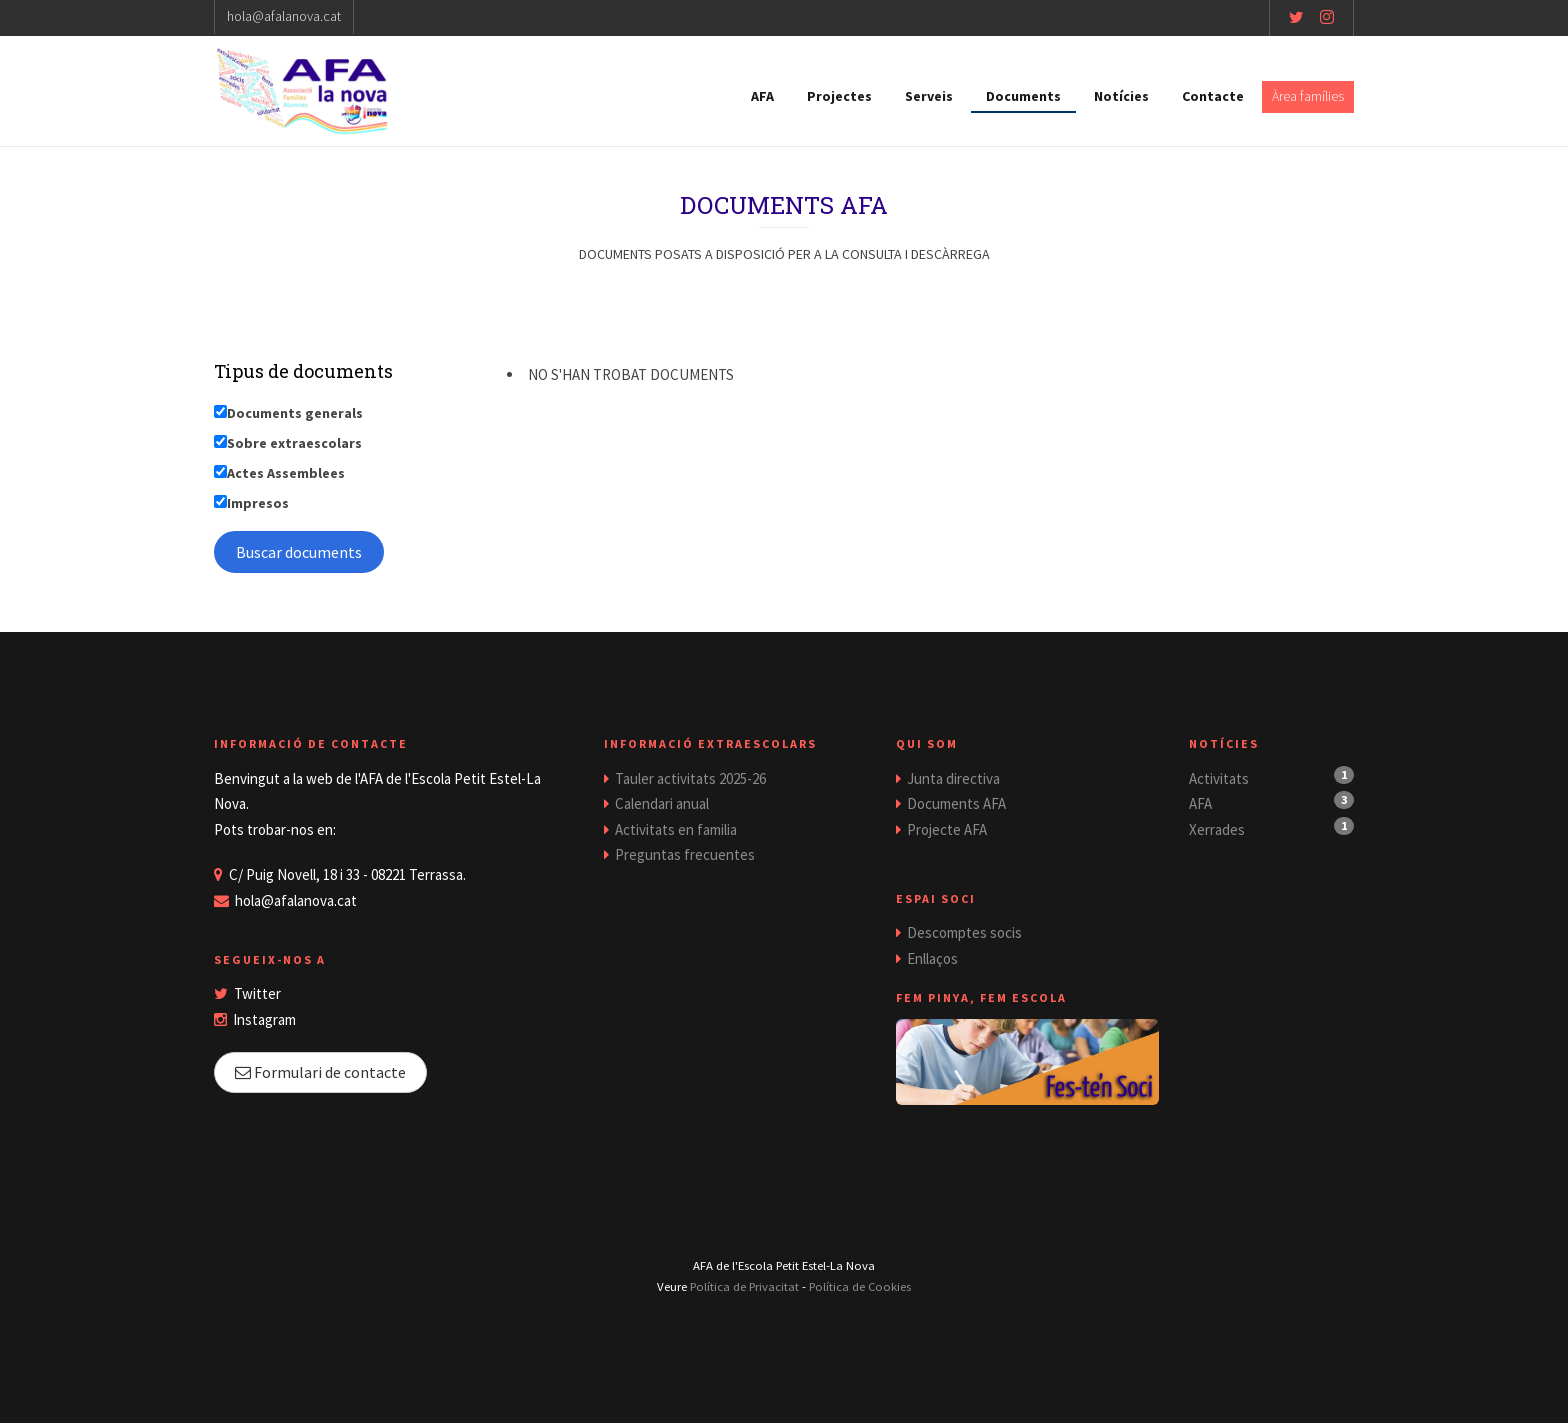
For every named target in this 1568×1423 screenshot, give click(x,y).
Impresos (258, 503)
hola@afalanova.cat (284, 16)
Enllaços (932, 958)
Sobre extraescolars (294, 443)
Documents (1023, 96)
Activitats (1219, 778)
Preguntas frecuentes (685, 854)
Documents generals (295, 413)
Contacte (1213, 96)
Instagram (264, 1019)
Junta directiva (953, 778)
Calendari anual (662, 803)
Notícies (1121, 96)
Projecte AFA (947, 829)
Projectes (839, 96)
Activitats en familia (676, 829)
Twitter (257, 993)
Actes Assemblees (286, 473)
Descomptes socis (964, 932)
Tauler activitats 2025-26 (690, 778)
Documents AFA (956, 803)
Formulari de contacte (320, 1072)
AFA (762, 96)
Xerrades (1217, 829)
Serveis (929, 96)
